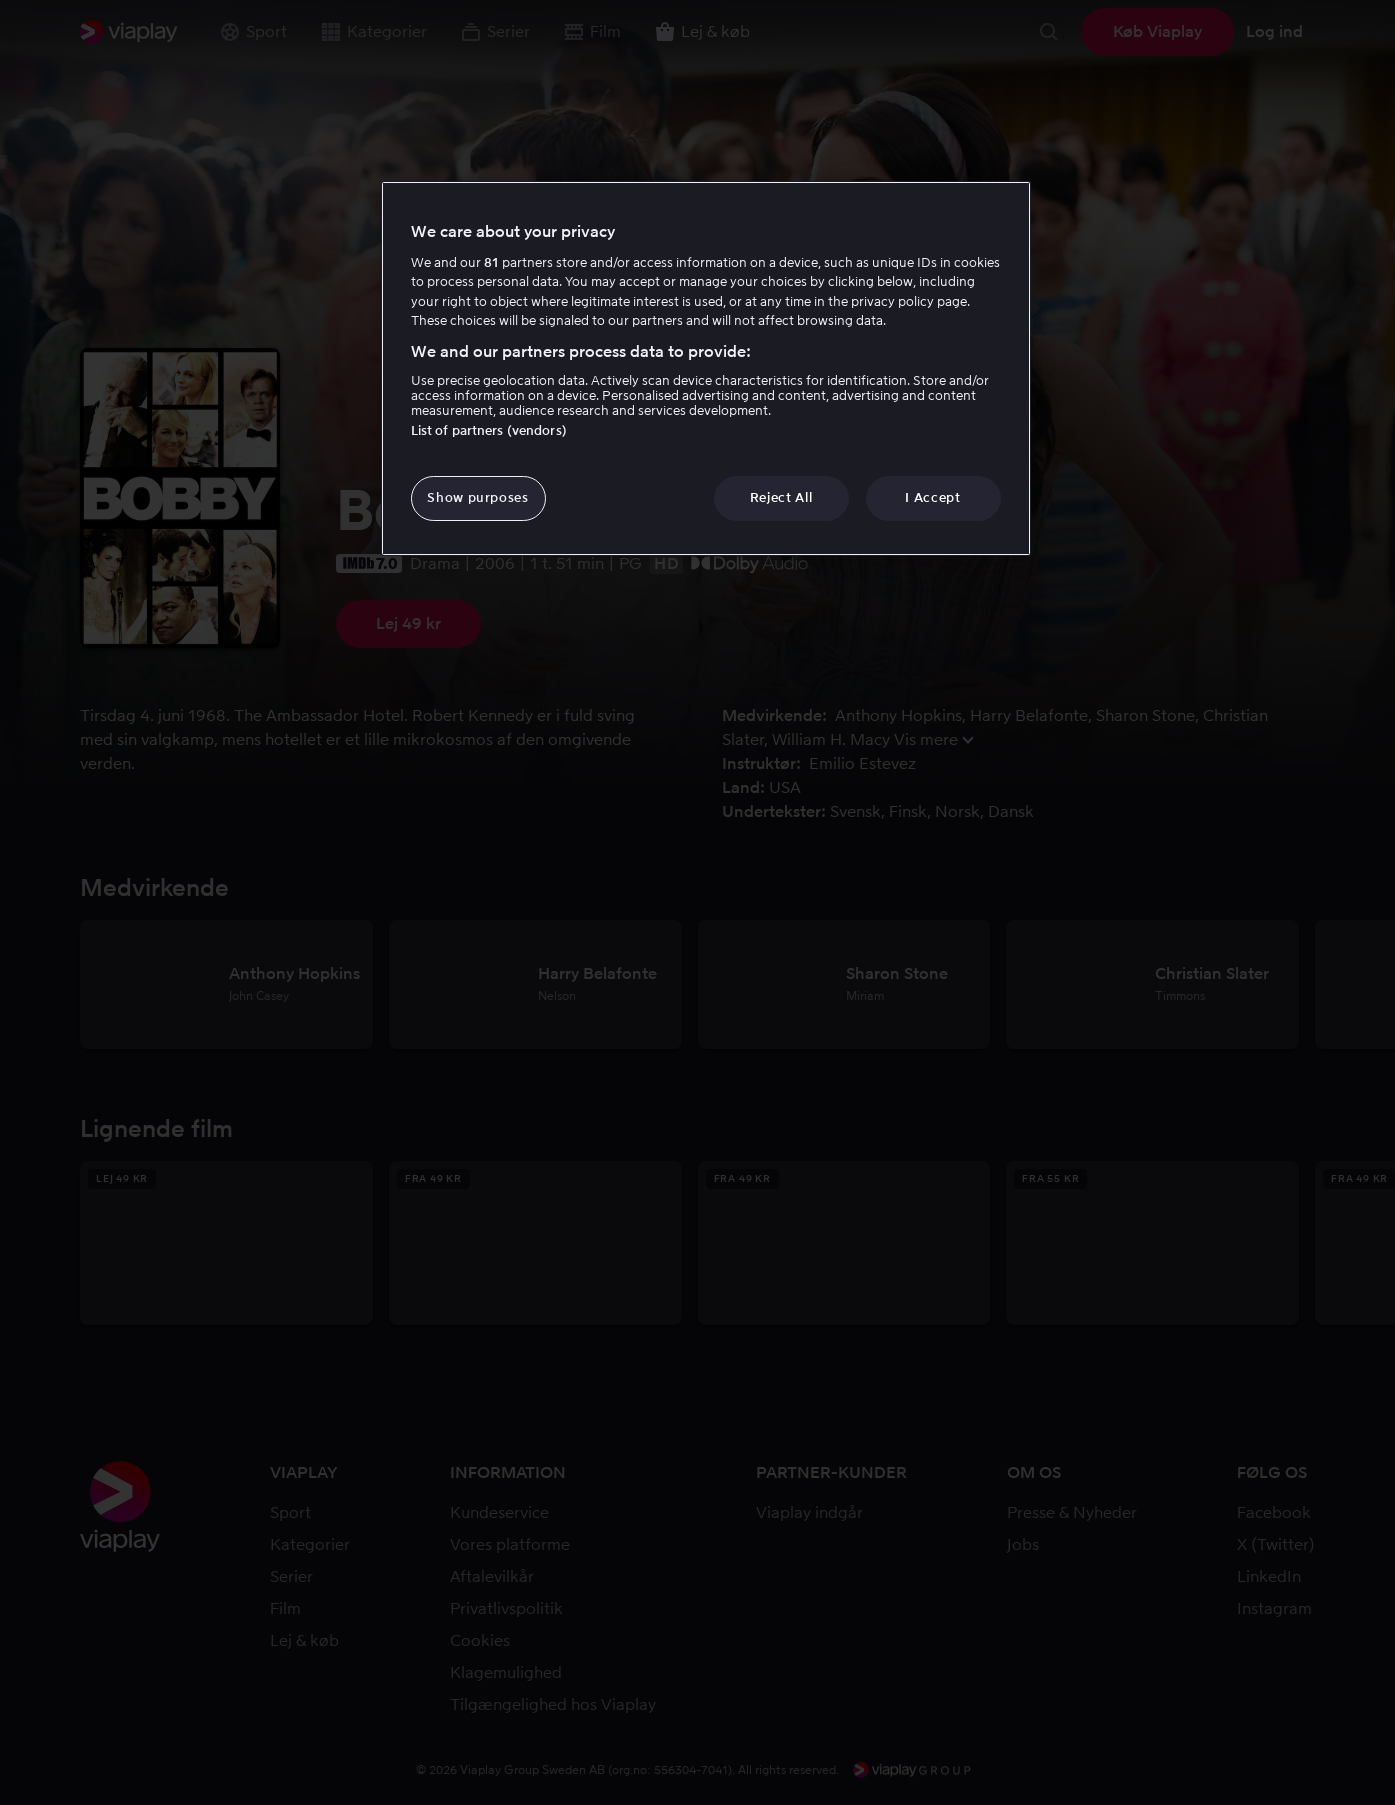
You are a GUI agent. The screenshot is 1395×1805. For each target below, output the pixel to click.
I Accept (932, 497)
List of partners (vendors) (489, 430)
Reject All (781, 497)
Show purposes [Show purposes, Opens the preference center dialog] (477, 497)
